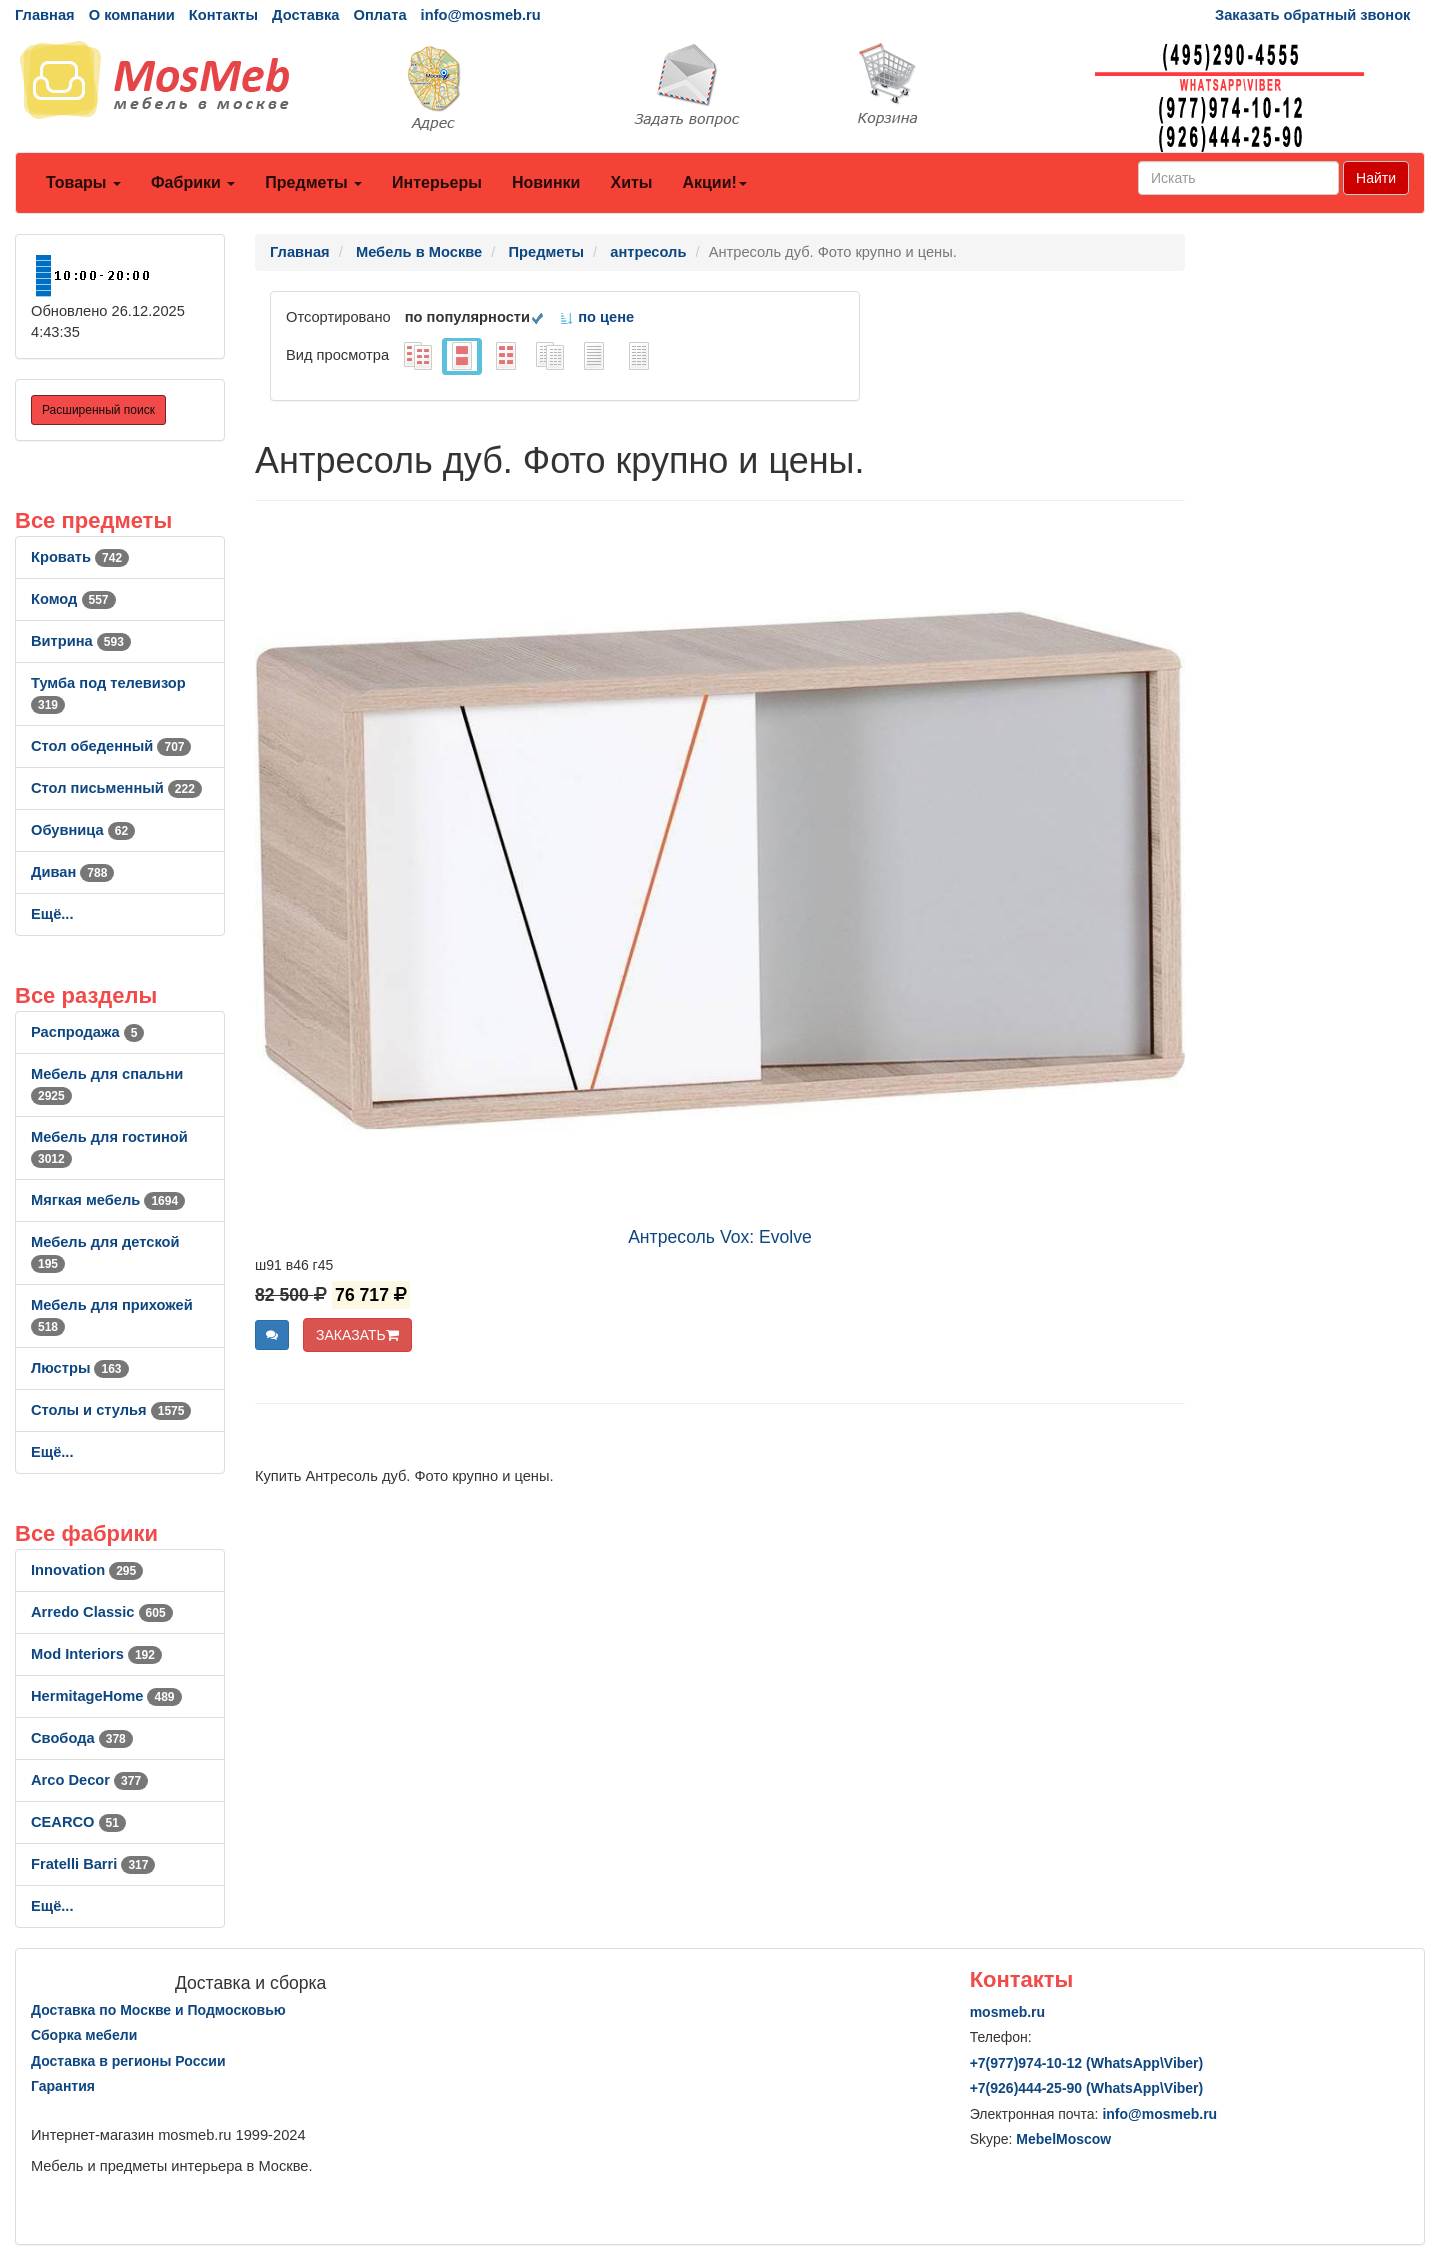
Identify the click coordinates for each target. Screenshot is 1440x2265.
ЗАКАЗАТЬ (357, 1335)
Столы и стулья (111, 1410)
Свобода (82, 1738)
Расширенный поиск (98, 410)
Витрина (81, 641)
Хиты (631, 182)
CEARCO (78, 1822)
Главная (45, 15)
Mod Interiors (96, 1654)
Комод (73, 599)
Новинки (546, 182)
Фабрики (193, 182)
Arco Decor (89, 1780)
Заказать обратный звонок (1312, 15)
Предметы (313, 182)
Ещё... (52, 914)
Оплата (379, 15)
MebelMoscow (1063, 2139)
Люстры (80, 1368)
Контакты (223, 15)
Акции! (714, 182)
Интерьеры (437, 182)
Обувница (83, 830)
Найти (1376, 178)
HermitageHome (106, 1696)
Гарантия (63, 2086)
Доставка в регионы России (128, 2061)
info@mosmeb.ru (481, 15)
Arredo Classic (102, 1612)
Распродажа (87, 1032)
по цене (596, 317)
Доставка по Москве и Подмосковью (158, 2010)
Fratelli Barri (93, 1864)
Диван (72, 872)
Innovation (87, 1570)
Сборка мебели (84, 2035)
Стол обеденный (111, 746)
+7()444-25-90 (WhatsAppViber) (1087, 2088)
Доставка (305, 15)
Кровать (80, 557)
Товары (83, 182)
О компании (132, 15)
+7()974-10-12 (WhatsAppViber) (1087, 2063)
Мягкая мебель (108, 1200)
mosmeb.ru (1007, 2012)
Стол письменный (116, 788)
